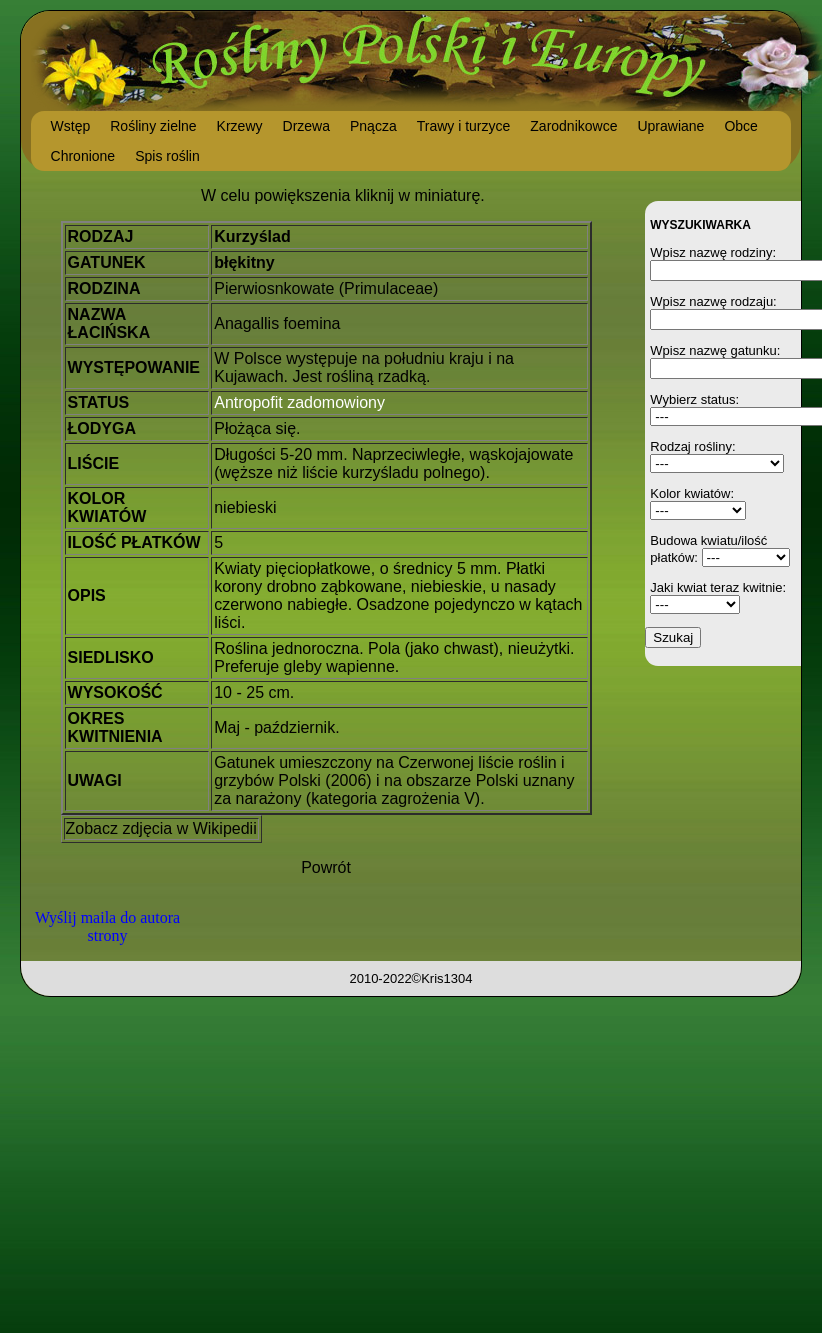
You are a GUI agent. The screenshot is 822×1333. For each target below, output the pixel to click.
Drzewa (306, 126)
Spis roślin (167, 156)
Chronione (83, 156)
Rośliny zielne (153, 126)
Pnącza (373, 126)
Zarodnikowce (573, 126)
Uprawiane (670, 126)
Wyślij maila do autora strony (107, 926)
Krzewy (240, 126)
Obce (740, 126)
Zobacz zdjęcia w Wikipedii (161, 828)
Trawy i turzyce (464, 126)
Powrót (326, 867)
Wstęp (71, 126)
